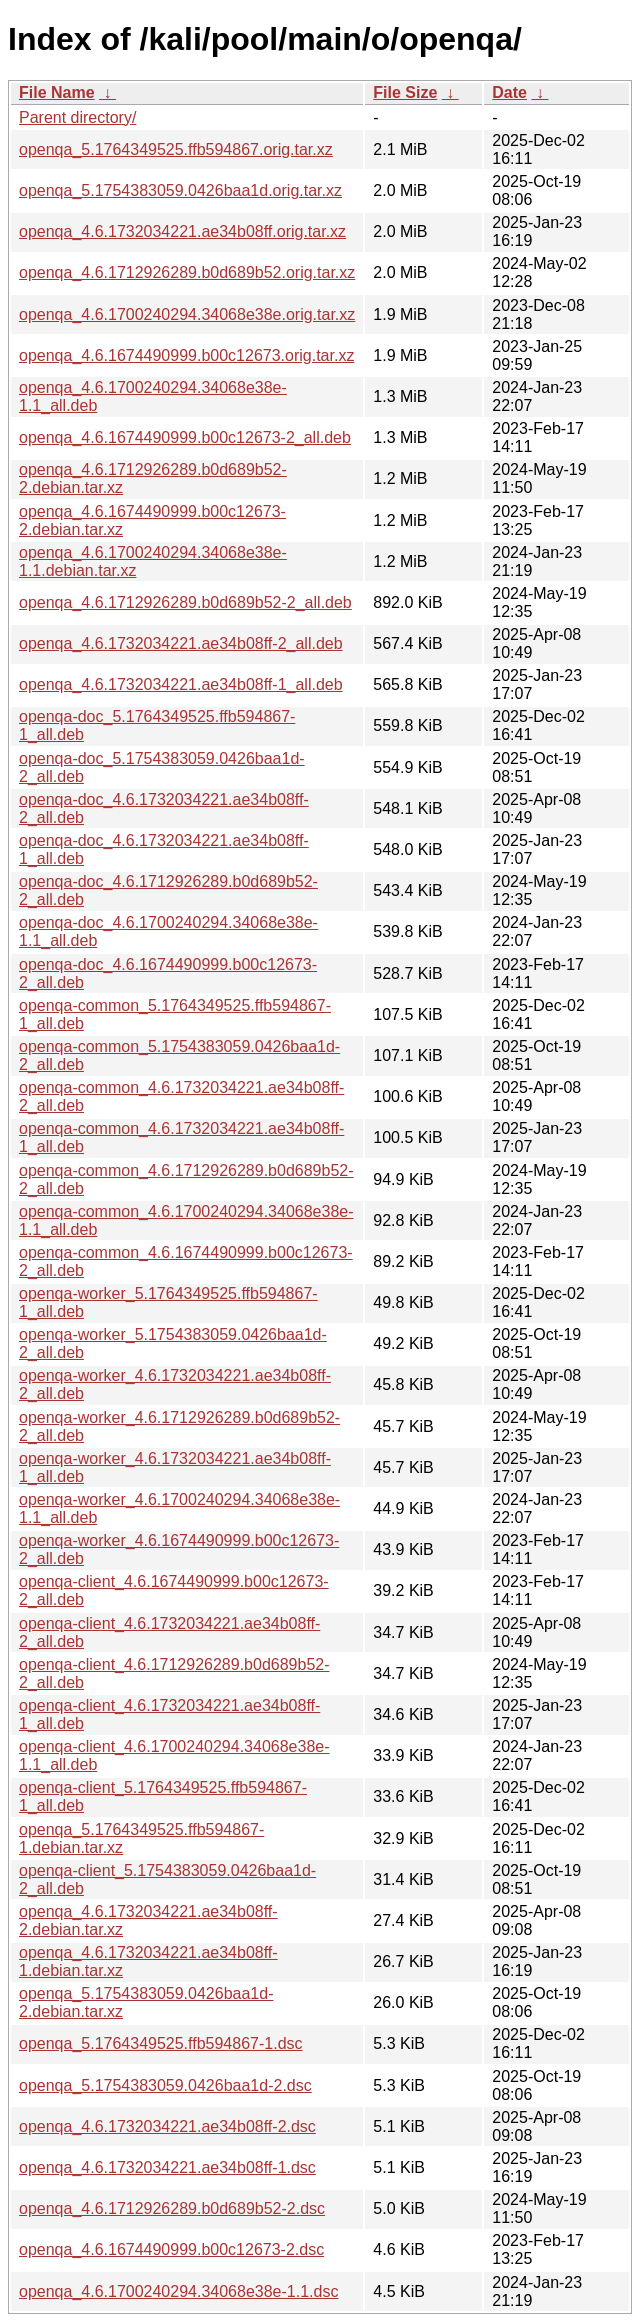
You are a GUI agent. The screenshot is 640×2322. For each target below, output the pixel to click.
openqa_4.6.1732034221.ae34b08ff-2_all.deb (181, 643)
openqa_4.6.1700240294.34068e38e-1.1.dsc (178, 2291)
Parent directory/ (77, 117)
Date (509, 92)
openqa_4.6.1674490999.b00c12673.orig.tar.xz (186, 355)
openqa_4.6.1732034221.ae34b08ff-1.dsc (167, 2167)
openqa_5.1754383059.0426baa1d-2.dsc (165, 2085)
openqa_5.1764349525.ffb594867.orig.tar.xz (176, 149)
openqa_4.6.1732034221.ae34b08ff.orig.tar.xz (182, 231)
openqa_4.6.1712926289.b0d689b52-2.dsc (172, 2208)
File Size (405, 92)
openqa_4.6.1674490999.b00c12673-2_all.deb (185, 437)
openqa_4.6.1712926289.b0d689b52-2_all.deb (185, 602)
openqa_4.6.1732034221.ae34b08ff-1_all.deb (181, 684)
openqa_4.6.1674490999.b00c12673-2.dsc (171, 2249)
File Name (57, 92)
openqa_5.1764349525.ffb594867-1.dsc (161, 2043)
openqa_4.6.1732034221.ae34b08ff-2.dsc (167, 2126)
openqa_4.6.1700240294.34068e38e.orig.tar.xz (187, 314)
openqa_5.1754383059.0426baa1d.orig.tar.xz (180, 190)
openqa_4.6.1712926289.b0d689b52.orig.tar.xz (187, 272)
